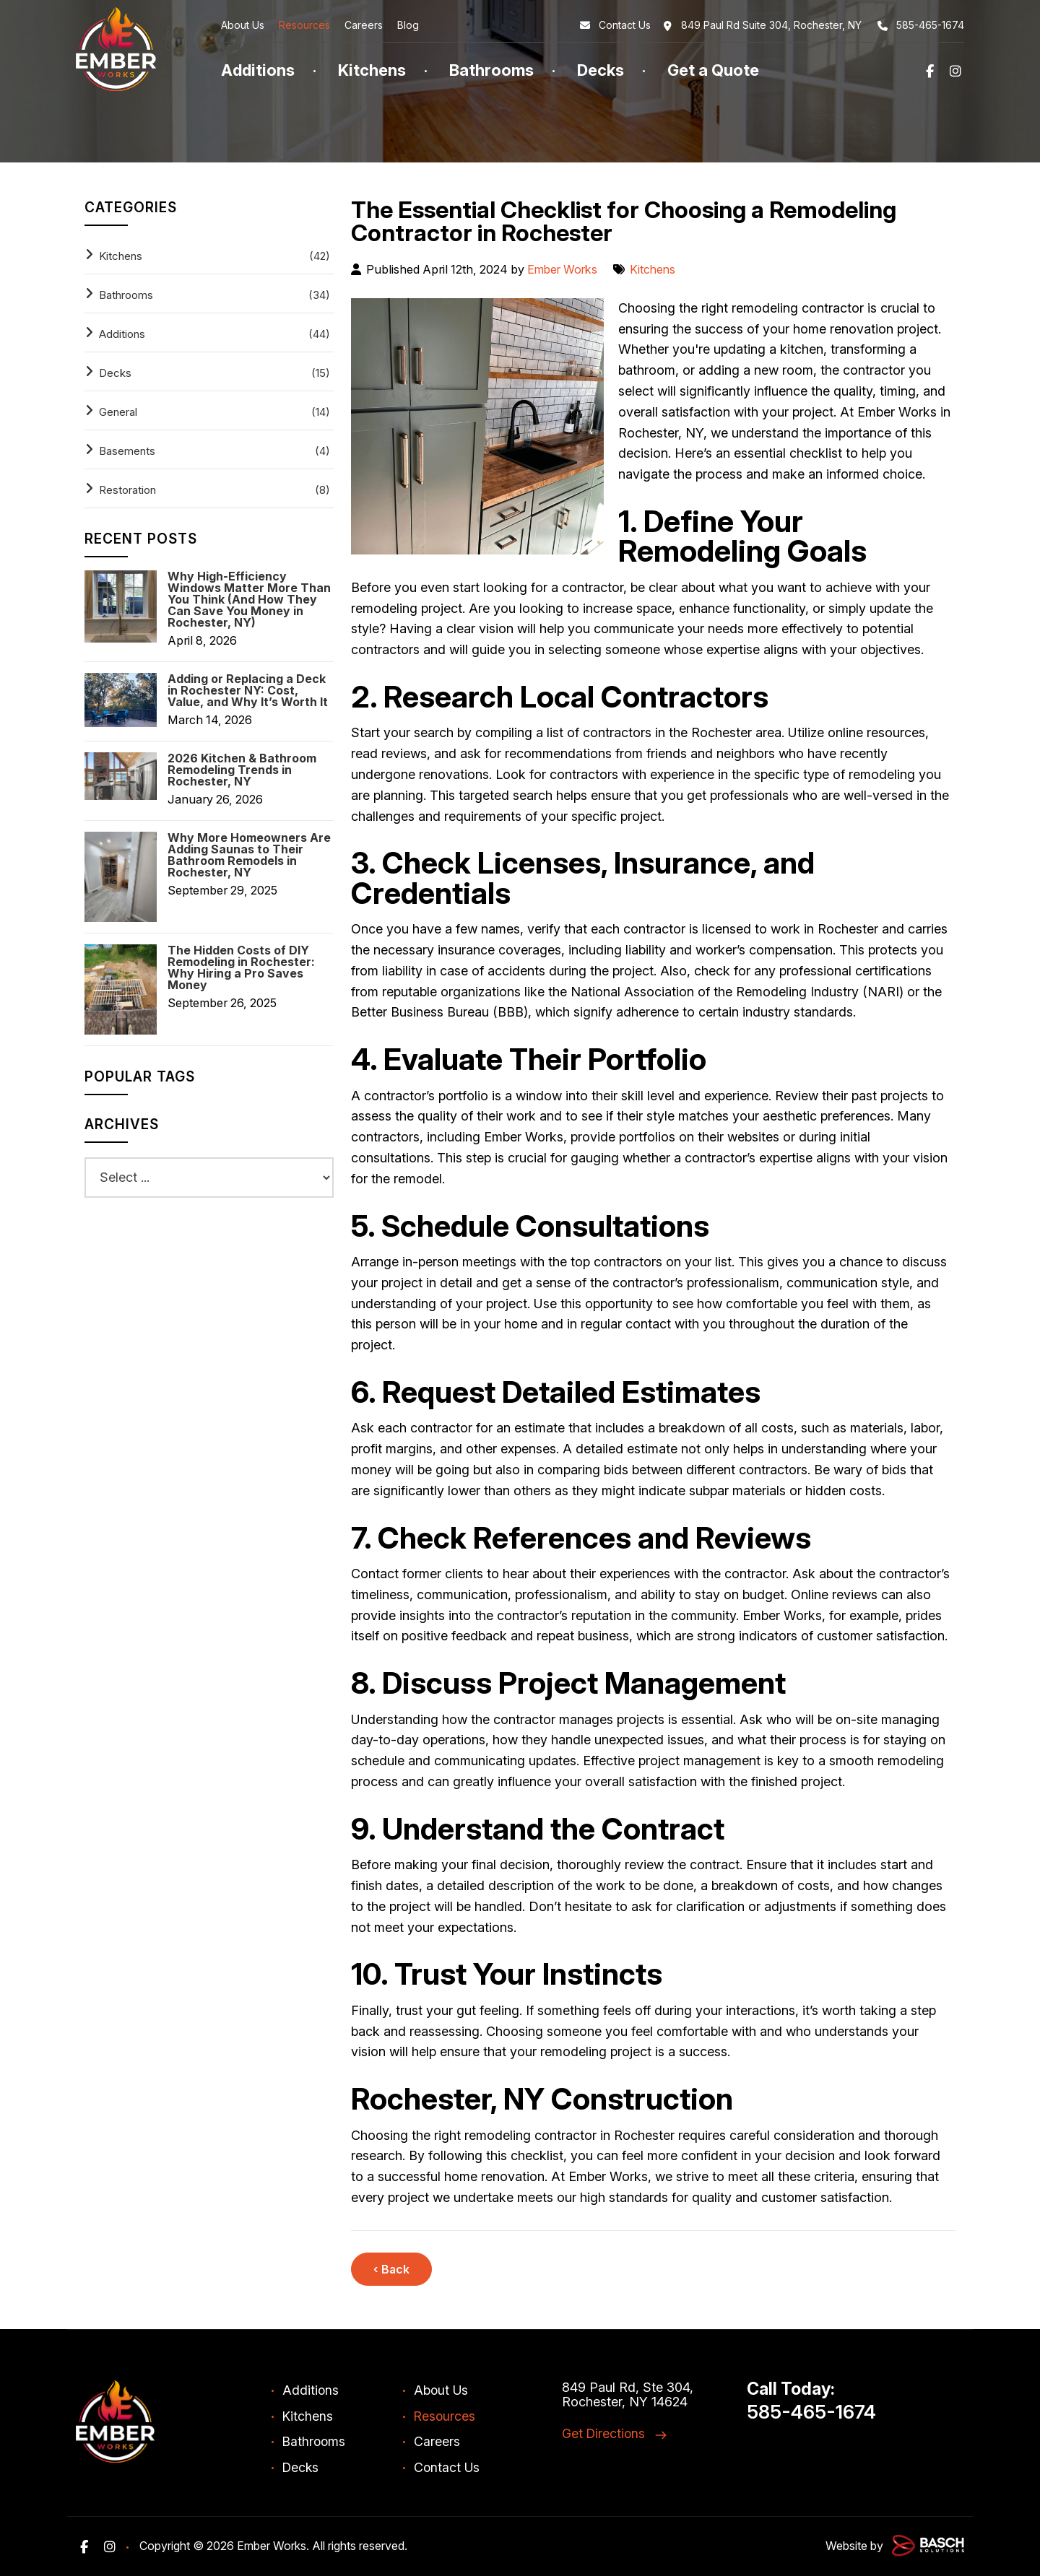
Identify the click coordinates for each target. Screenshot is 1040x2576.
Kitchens (656, 269)
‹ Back (391, 2269)
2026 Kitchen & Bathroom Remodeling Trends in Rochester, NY (242, 769)
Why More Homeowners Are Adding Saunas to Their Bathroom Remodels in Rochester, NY (249, 855)
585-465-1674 (920, 25)
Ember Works (563, 269)
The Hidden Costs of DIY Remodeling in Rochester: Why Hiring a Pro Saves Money (241, 967)
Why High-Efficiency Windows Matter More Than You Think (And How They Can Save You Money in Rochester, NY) (249, 599)
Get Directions (604, 2433)
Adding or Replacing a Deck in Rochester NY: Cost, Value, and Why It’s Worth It (248, 690)
